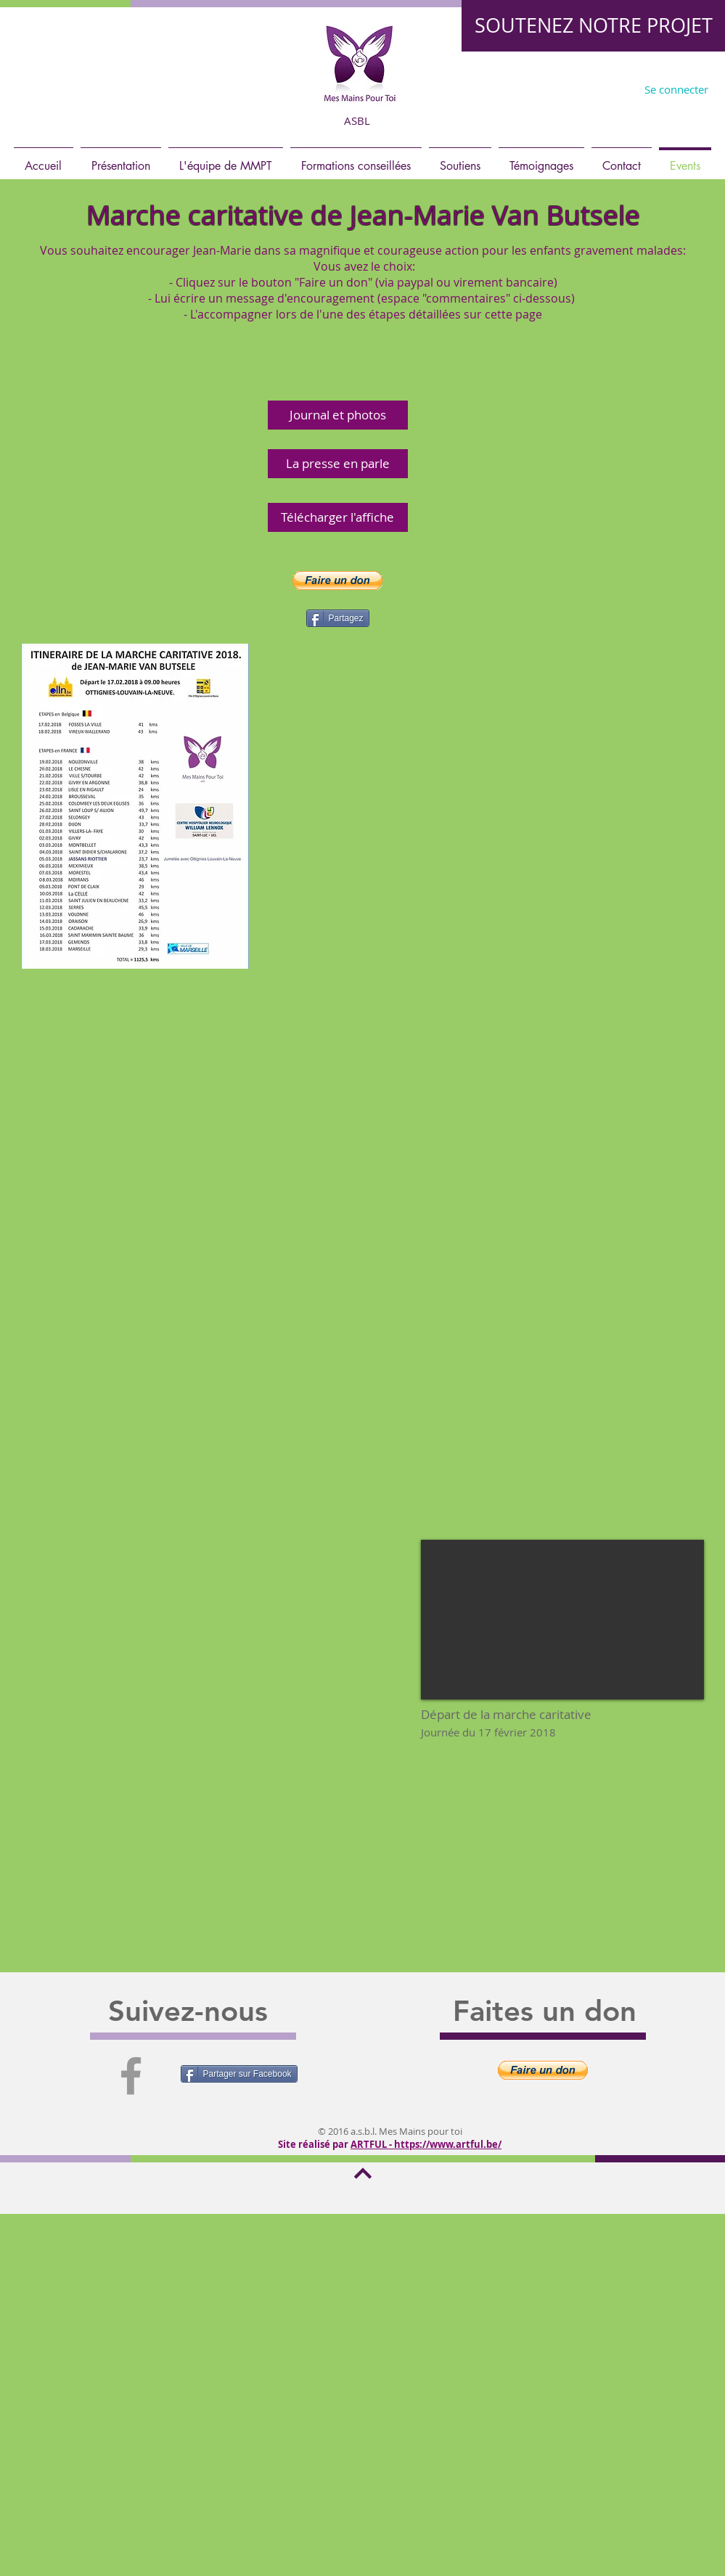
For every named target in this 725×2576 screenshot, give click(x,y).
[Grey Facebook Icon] (131, 2076)
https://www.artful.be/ (447, 2144)
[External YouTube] (562, 1619)
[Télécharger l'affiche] (338, 517)
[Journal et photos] (338, 415)
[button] (337, 580)
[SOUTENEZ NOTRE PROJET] (593, 26)
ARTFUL (369, 2144)
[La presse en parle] (338, 463)
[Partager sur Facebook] (239, 2074)
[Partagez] (337, 618)
